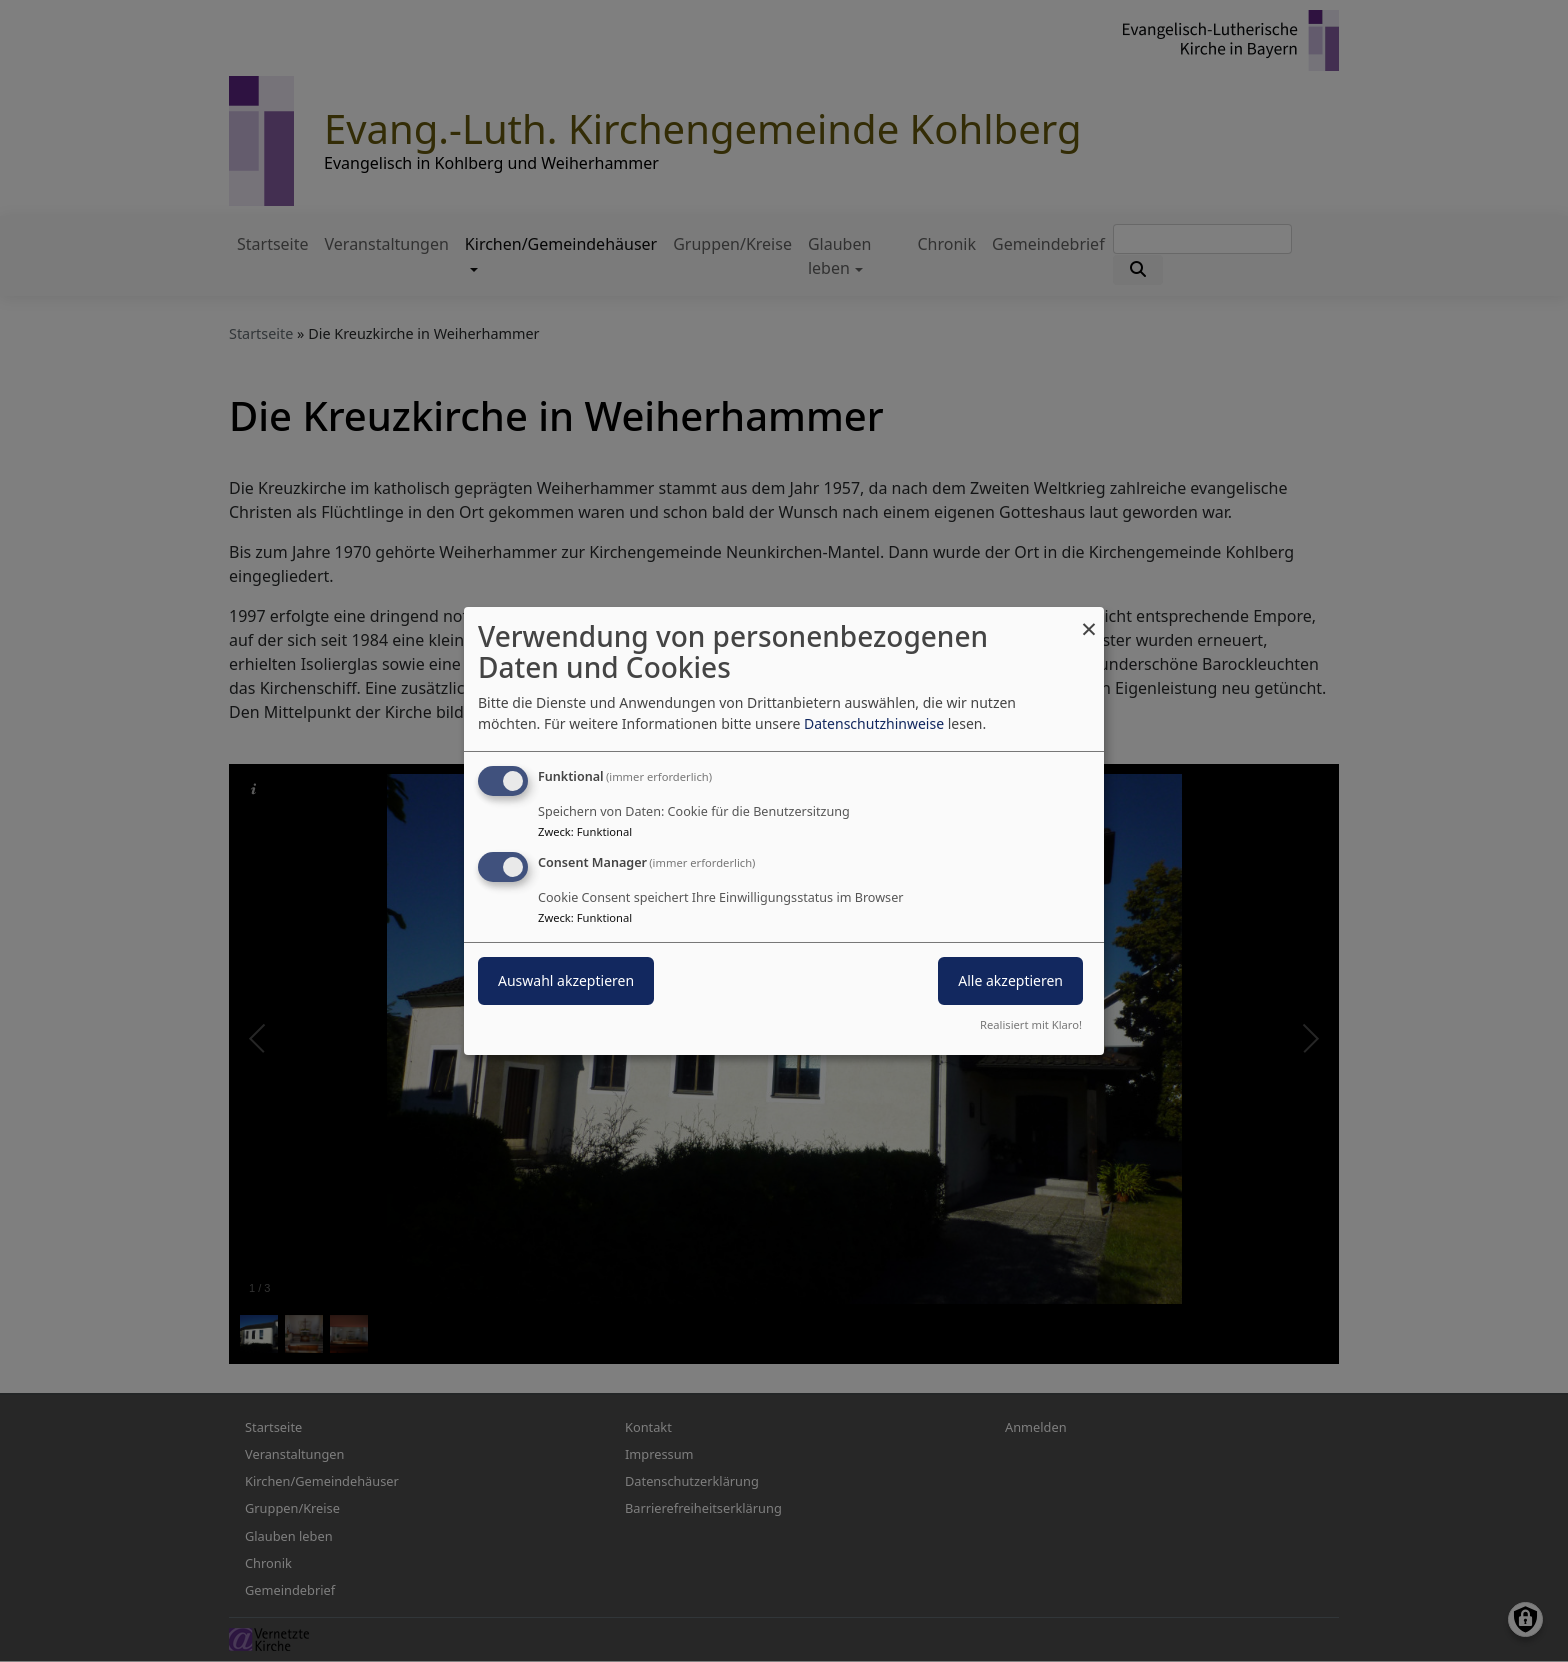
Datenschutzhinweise (874, 723)
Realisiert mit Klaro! (1031, 1024)
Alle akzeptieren (1010, 980)
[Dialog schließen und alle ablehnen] (1089, 619)
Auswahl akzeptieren (566, 980)
